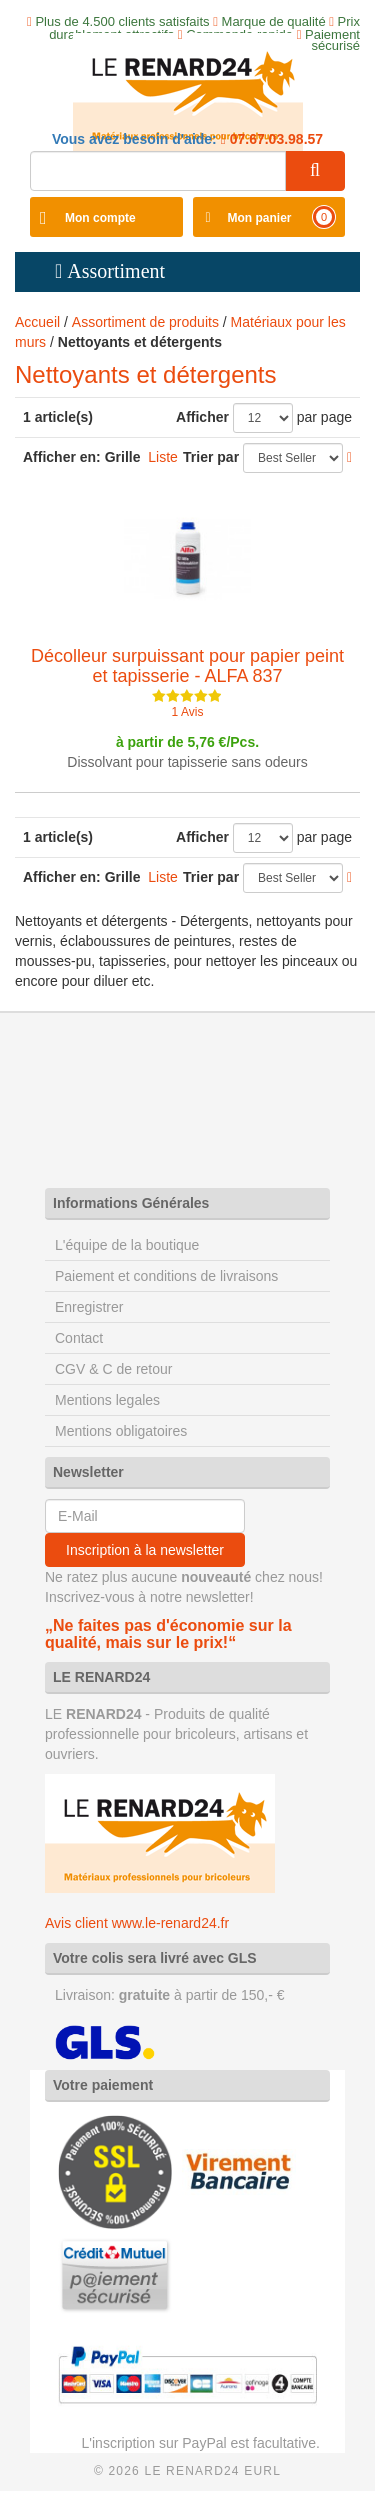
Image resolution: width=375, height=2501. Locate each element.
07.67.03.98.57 (274, 139)
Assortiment (116, 271)
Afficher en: (62, 457)
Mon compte (100, 218)
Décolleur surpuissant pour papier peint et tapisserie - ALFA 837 (187, 666)
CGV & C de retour (114, 1369)
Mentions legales (107, 1400)
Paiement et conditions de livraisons (166, 1276)
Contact (79, 1338)
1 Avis (188, 712)
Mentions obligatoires (121, 1431)
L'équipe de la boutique (127, 1245)
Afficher (202, 417)
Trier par (211, 457)
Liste (163, 457)
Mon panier (260, 218)
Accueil (37, 322)
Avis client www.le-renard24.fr (137, 1923)
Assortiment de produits (145, 322)
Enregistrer (89, 1307)
